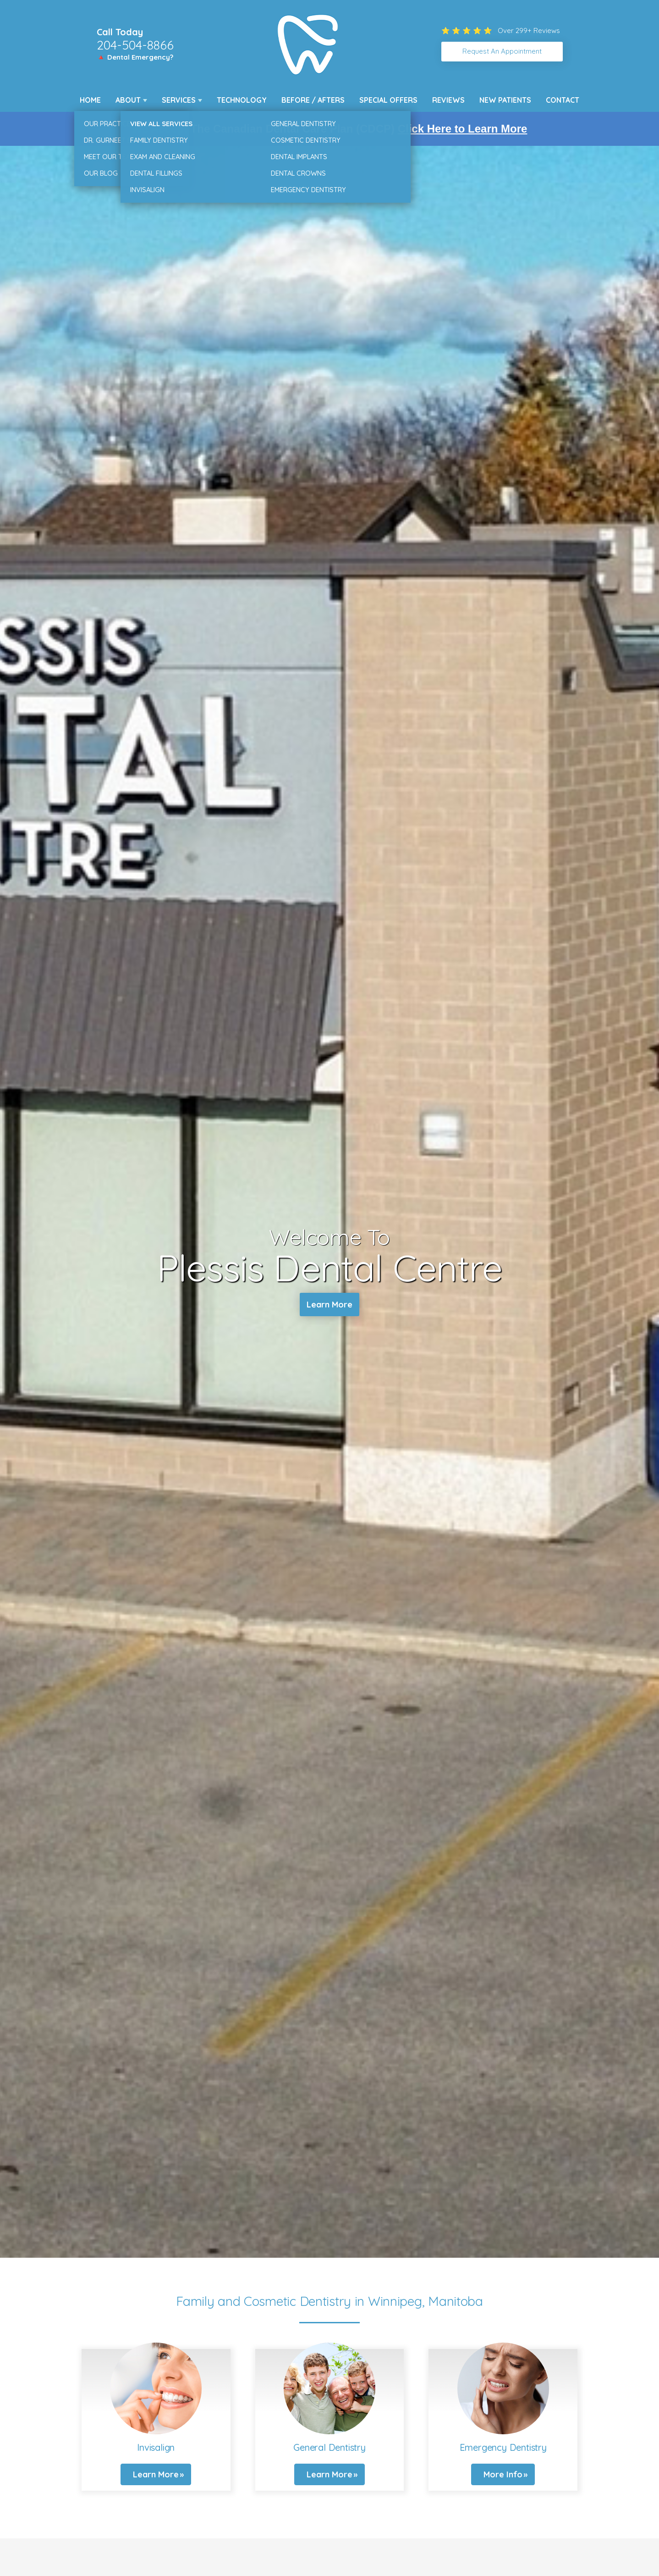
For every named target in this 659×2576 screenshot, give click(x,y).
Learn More (329, 1305)
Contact (562, 100)
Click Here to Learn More (462, 128)
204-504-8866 (135, 45)
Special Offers (388, 100)
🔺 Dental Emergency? (135, 57)
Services (179, 100)
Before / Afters (313, 100)
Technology (242, 100)
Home (90, 100)
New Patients (505, 100)
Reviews (448, 100)
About (128, 100)
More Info (502, 2474)
